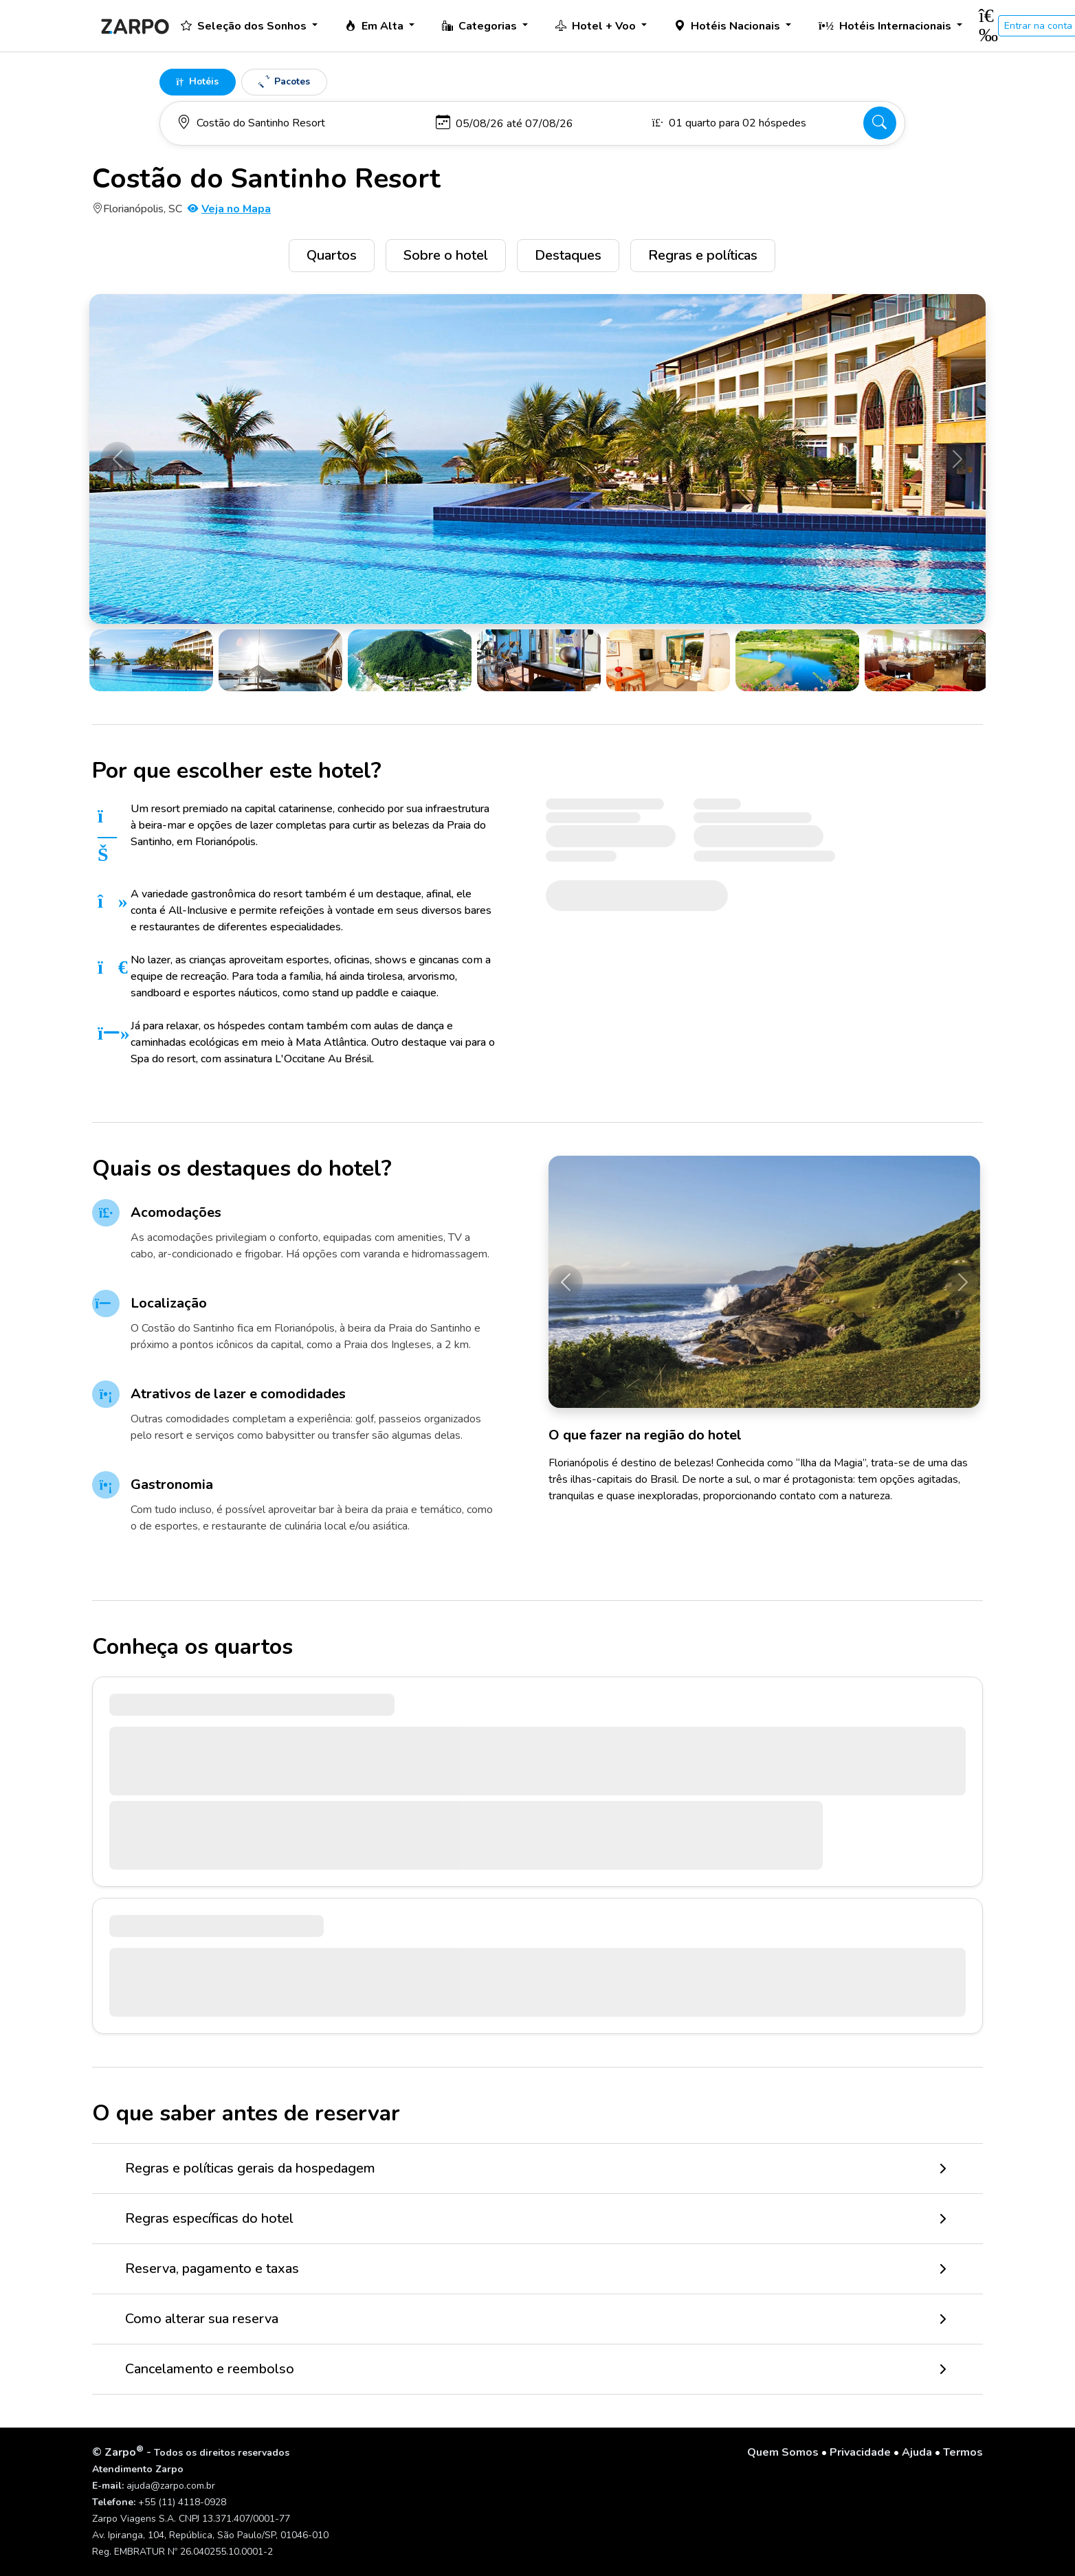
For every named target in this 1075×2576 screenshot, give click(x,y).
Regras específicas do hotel (209, 2218)
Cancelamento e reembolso (209, 2369)
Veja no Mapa (229, 208)
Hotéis (198, 81)
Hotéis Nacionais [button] (728, 26)
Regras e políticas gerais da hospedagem (250, 2168)
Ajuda (917, 2452)
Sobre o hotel (445, 255)
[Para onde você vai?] (300, 123)
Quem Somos (783, 2452)
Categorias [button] (481, 26)
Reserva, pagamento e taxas (212, 2268)
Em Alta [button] (375, 26)
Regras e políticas (702, 255)
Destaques (568, 255)
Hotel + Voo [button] (597, 26)
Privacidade (860, 2452)
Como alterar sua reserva (201, 2318)
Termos (963, 2452)
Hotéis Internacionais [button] (886, 26)
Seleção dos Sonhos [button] (245, 26)
